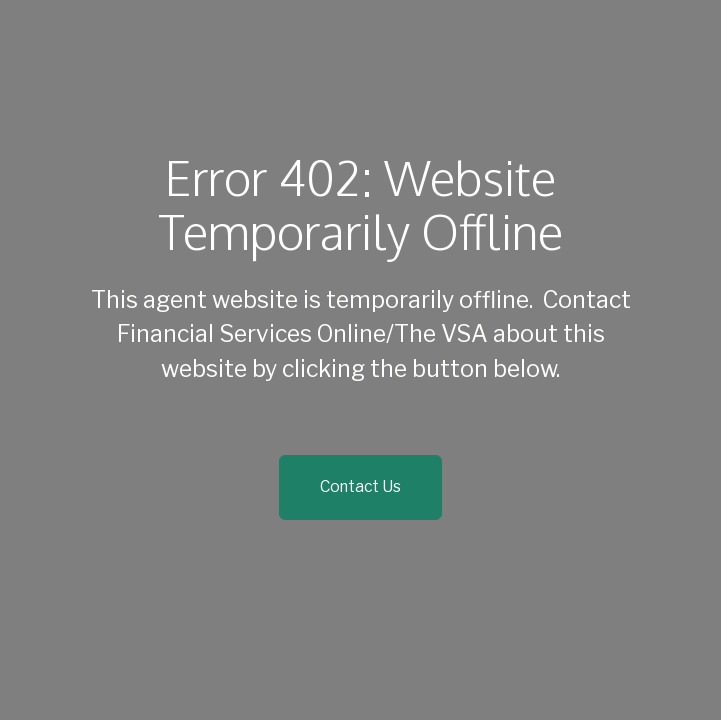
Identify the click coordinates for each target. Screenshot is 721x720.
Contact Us (360, 486)
